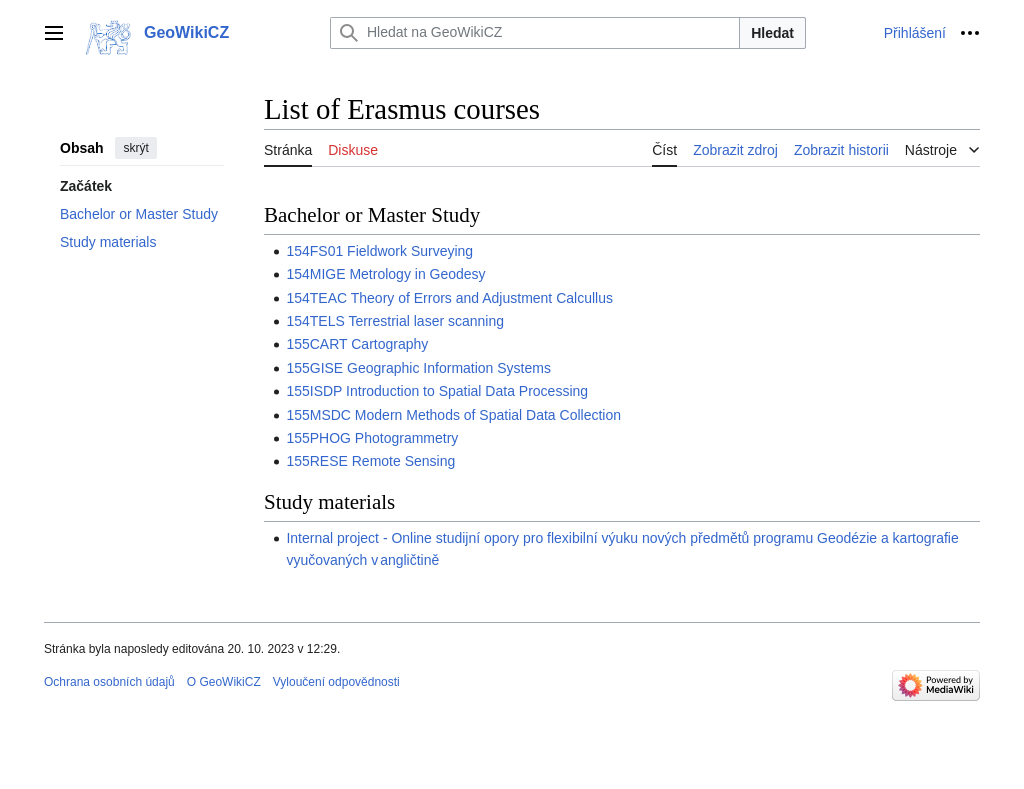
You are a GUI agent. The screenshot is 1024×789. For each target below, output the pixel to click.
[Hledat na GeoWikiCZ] (535, 33)
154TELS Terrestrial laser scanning (395, 321)
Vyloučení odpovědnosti (336, 682)
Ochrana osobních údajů (109, 682)
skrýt (135, 148)
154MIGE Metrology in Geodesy (385, 274)
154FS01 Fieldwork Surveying (379, 251)
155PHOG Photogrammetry (372, 438)
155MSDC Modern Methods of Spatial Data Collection (453, 415)
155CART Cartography (357, 344)
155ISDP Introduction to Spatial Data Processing (437, 391)
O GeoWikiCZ (224, 682)
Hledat (772, 33)
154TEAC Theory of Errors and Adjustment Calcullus (449, 298)
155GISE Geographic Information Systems (418, 368)
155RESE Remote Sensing (370, 461)
